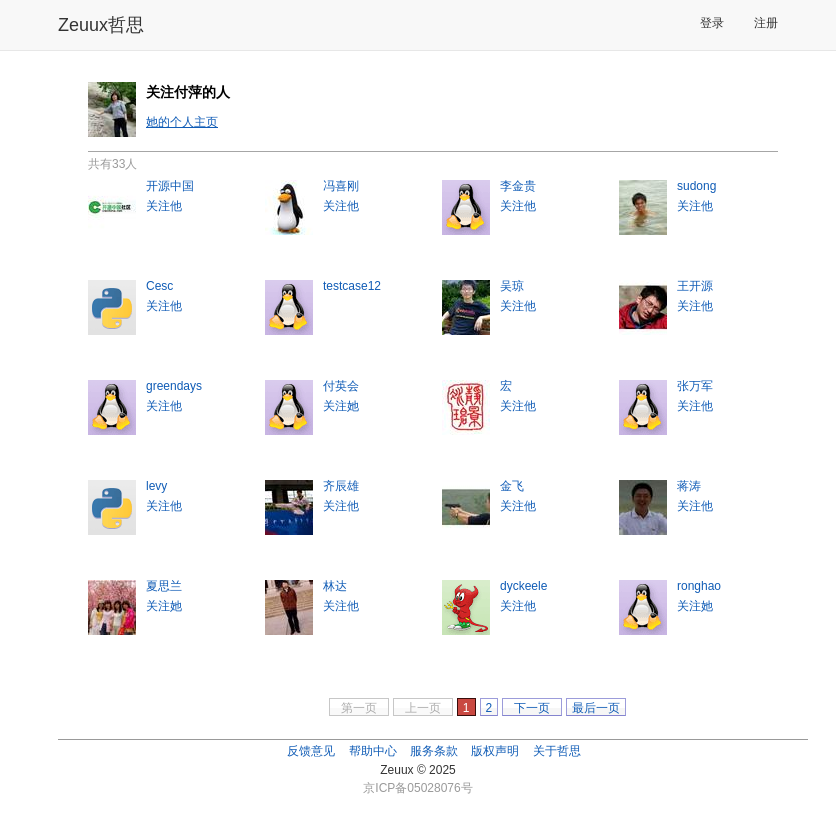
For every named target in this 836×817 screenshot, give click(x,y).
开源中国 (170, 186)
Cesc (159, 286)
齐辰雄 (341, 486)
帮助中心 (373, 751)
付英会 (341, 386)
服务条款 (434, 751)
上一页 (423, 708)
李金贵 (518, 186)
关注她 (341, 406)
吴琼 (512, 286)
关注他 (164, 206)
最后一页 (596, 708)
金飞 (512, 486)
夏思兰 (164, 586)
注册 (766, 23)
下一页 (532, 708)
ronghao (699, 586)
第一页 (359, 708)
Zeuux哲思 (101, 25)
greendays (174, 386)
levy (156, 486)
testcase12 (352, 286)
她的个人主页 (182, 122)
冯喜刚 (341, 186)
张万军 (695, 386)
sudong (696, 186)
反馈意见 (311, 751)
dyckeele (523, 586)
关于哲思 (557, 751)
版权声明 (495, 751)
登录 (712, 23)
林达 (335, 586)
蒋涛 (689, 486)
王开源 (695, 286)
